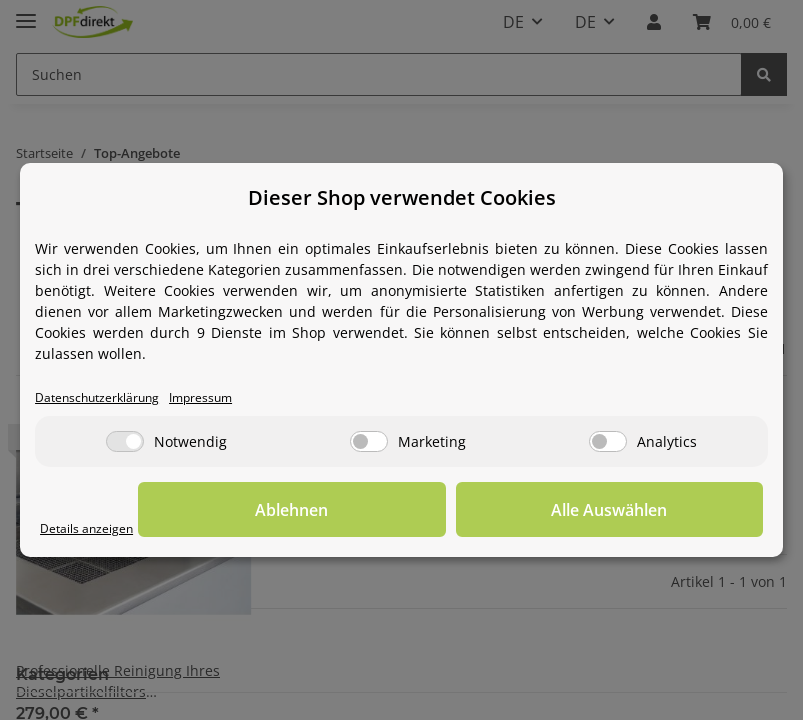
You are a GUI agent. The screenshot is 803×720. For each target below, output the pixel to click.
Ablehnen (452, 512)
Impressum (232, 397)
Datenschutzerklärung (109, 397)
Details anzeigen (95, 528)
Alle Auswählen (663, 512)
